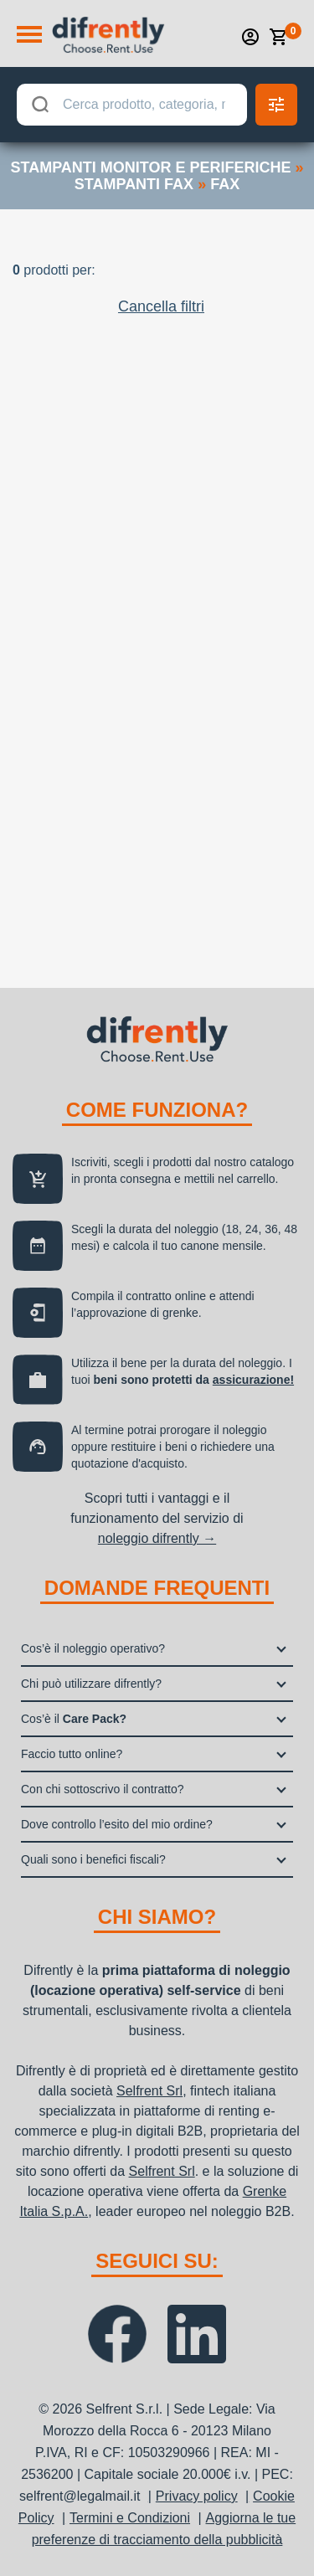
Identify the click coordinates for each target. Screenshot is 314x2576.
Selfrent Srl (149, 2091)
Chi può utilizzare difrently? (91, 1683)
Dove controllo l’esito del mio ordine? (117, 1824)
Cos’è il (73, 1718)
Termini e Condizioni (129, 2518)
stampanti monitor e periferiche (150, 167)
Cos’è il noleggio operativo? (93, 1648)
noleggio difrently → (157, 1538)
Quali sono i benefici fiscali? (93, 1859)
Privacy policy (197, 2496)
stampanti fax (134, 184)
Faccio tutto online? (71, 1754)
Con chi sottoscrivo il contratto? (102, 1789)
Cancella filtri (161, 306)
